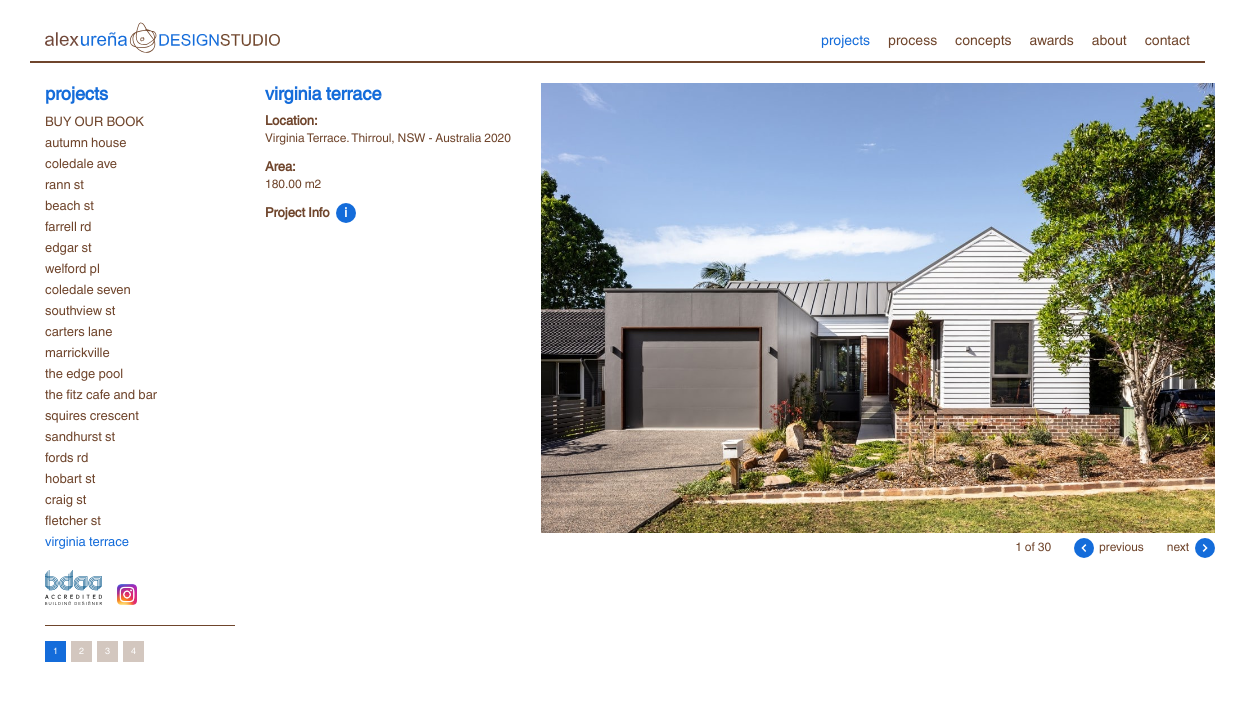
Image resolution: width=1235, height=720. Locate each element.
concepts (983, 39)
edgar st (68, 247)
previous (1109, 546)
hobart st (70, 478)
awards (1051, 39)
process (912, 39)
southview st (80, 310)
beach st (69, 205)
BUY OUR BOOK (94, 121)
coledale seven (88, 289)
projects (845, 39)
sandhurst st (80, 436)
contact (1167, 39)
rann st (64, 184)
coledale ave (81, 163)
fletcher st (73, 520)
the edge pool (84, 373)
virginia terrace (87, 541)
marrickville (77, 352)
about (1109, 39)
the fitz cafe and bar (101, 394)
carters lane (78, 331)
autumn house (85, 142)
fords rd (66, 457)
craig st (65, 499)
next (1191, 546)
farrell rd (68, 226)
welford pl (72, 268)
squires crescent (92, 415)
